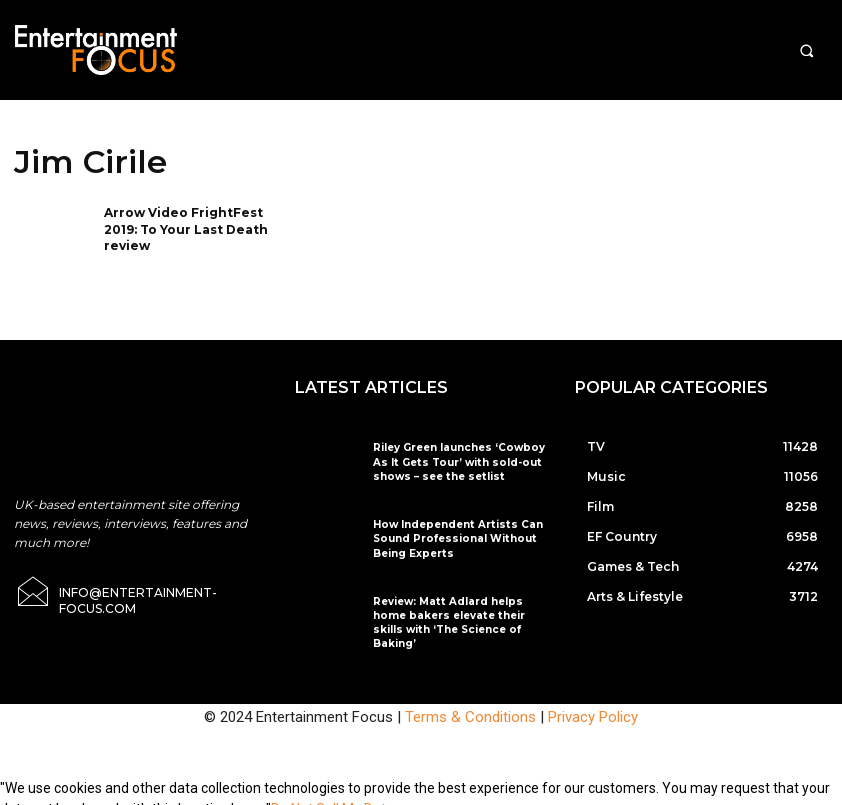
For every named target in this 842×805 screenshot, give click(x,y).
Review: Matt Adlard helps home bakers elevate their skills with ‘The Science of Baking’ (460, 615)
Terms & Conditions (470, 702)
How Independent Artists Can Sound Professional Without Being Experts (452, 538)
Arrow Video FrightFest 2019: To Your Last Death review (186, 229)
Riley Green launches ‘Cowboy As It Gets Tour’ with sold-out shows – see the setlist (455, 461)
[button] (806, 50)
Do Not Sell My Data (332, 794)
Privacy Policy (593, 702)
